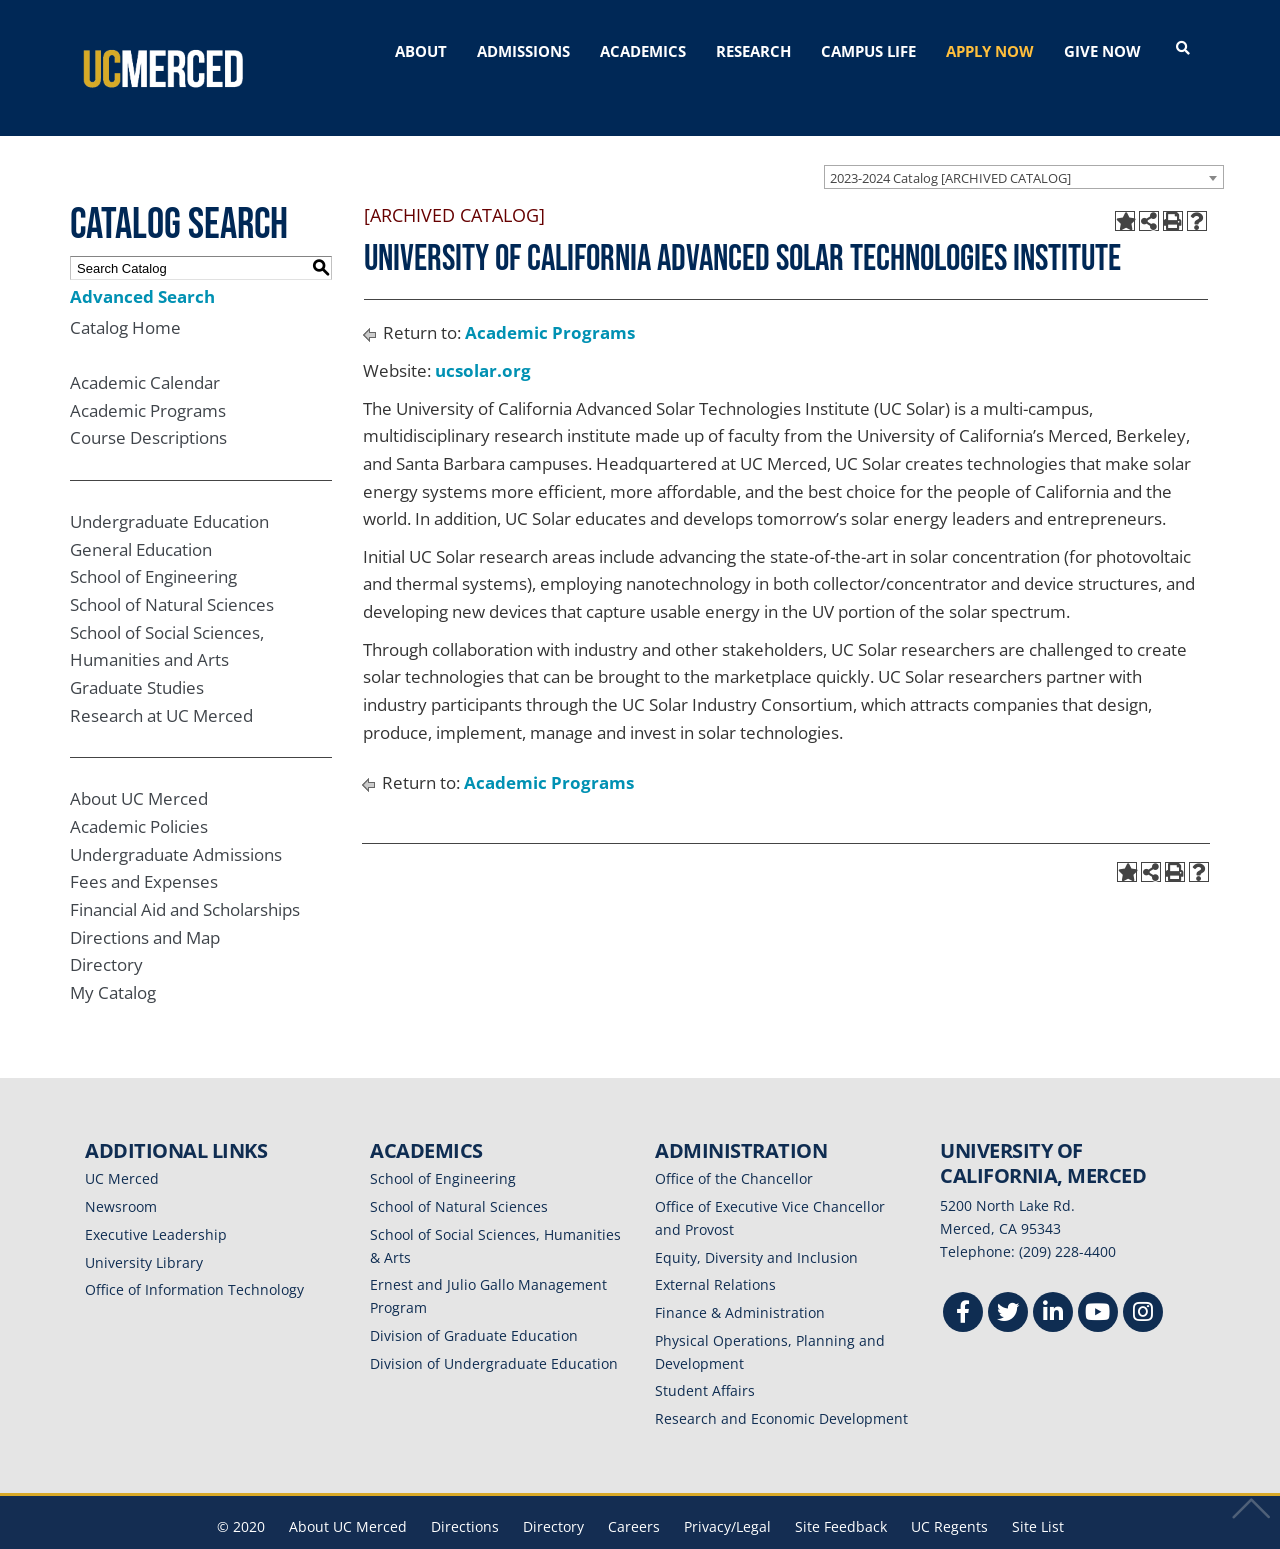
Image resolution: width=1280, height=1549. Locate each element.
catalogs (352, 1536)
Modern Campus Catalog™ (877, 1536)
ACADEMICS (643, 51)
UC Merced (122, 1143)
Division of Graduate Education (474, 1299)
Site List (1038, 1490)
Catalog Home (125, 291)
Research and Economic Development (781, 1382)
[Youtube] (1098, 1278)
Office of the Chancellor (734, 1143)
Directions (465, 1490)
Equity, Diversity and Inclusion (756, 1221)
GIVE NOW (1102, 51)
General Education (141, 513)
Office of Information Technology (194, 1254)
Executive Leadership (156, 1198)
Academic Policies (139, 790)
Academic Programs (148, 374)
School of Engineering (153, 541)
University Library (144, 1226)
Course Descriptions (148, 402)
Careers (634, 1490)
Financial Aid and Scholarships (185, 873)
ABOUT (421, 51)
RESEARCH (753, 51)
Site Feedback (841, 1490)
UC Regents (949, 1490)
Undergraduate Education (169, 485)
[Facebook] (963, 1278)
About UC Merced (139, 763)
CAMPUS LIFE (868, 51)
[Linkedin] (1053, 1278)
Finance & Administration (740, 1276)
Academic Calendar (145, 346)
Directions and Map (145, 901)
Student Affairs (705, 1355)
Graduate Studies (137, 651)
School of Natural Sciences (172, 568)
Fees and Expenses (144, 846)
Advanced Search (142, 260)
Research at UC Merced (161, 679)
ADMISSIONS (523, 51)
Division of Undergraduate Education (494, 1327)
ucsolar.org (483, 334)
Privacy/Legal (727, 1490)
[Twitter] (1008, 1278)
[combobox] (1024, 141)
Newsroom (121, 1170)
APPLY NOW (990, 51)
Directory (106, 928)
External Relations (715, 1249)
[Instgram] (1143, 1278)
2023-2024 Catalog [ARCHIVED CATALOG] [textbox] (950, 142)
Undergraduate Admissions (176, 818)
